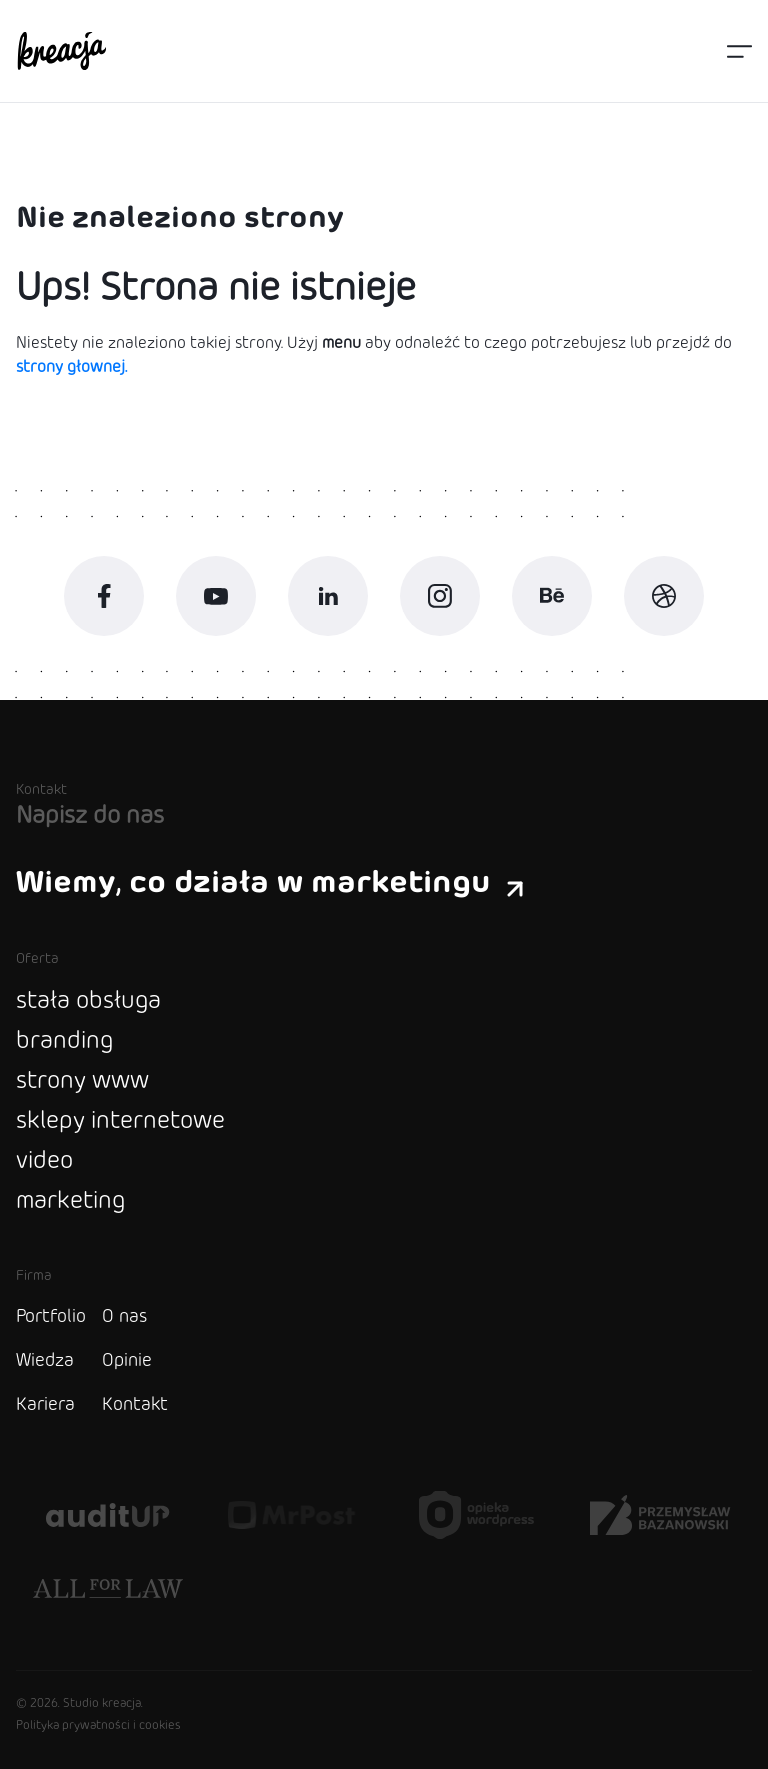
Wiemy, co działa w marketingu (269, 883)
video (44, 1161)
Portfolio (51, 1317)
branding (64, 1041)
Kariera (45, 1405)
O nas (124, 1317)
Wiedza (45, 1361)
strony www (82, 1081)
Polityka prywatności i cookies (98, 1726)
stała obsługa (88, 1001)
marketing (70, 1201)
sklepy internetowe (120, 1121)
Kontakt (135, 1405)
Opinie (127, 1361)
